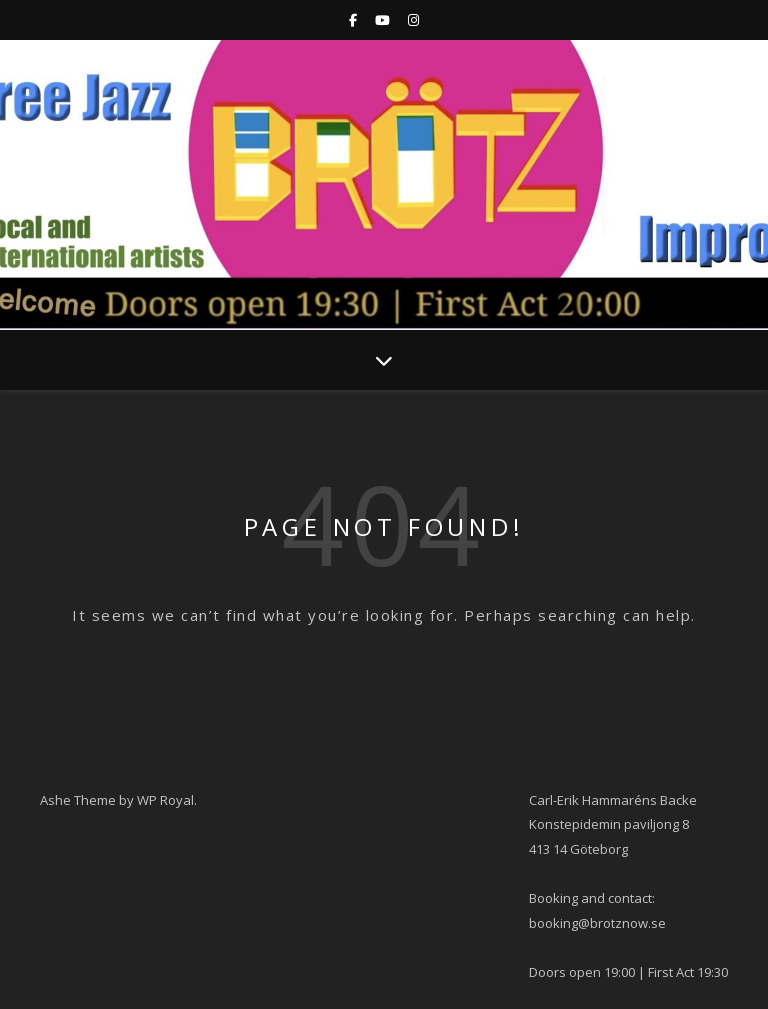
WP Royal (165, 800)
